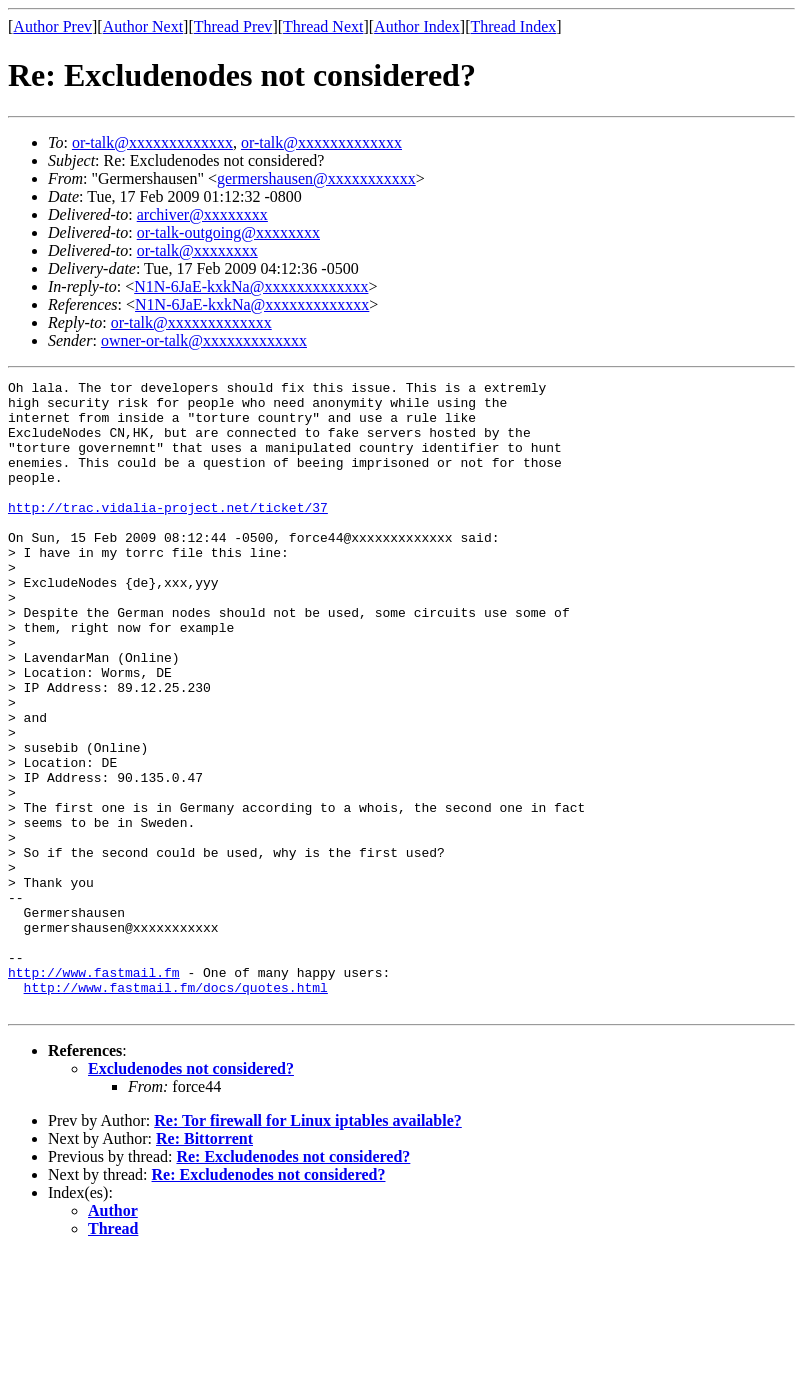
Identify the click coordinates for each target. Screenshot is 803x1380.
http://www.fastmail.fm (94, 1092)
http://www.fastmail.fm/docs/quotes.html (176, 1110)
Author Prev (52, 26)
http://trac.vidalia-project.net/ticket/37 (168, 534)
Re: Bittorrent (204, 1264)
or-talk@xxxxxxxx (197, 250)
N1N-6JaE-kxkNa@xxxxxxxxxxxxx (251, 286)
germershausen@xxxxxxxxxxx (316, 178)
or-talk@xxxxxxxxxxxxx (152, 142)
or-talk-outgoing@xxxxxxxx (228, 232)
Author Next (143, 26)
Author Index (417, 26)
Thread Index (514, 26)
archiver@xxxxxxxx (202, 214)
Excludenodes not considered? (191, 1194)
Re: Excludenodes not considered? (293, 1282)
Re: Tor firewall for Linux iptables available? (308, 1246)
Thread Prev (233, 26)
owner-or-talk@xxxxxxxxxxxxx (204, 340)
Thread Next (323, 26)
